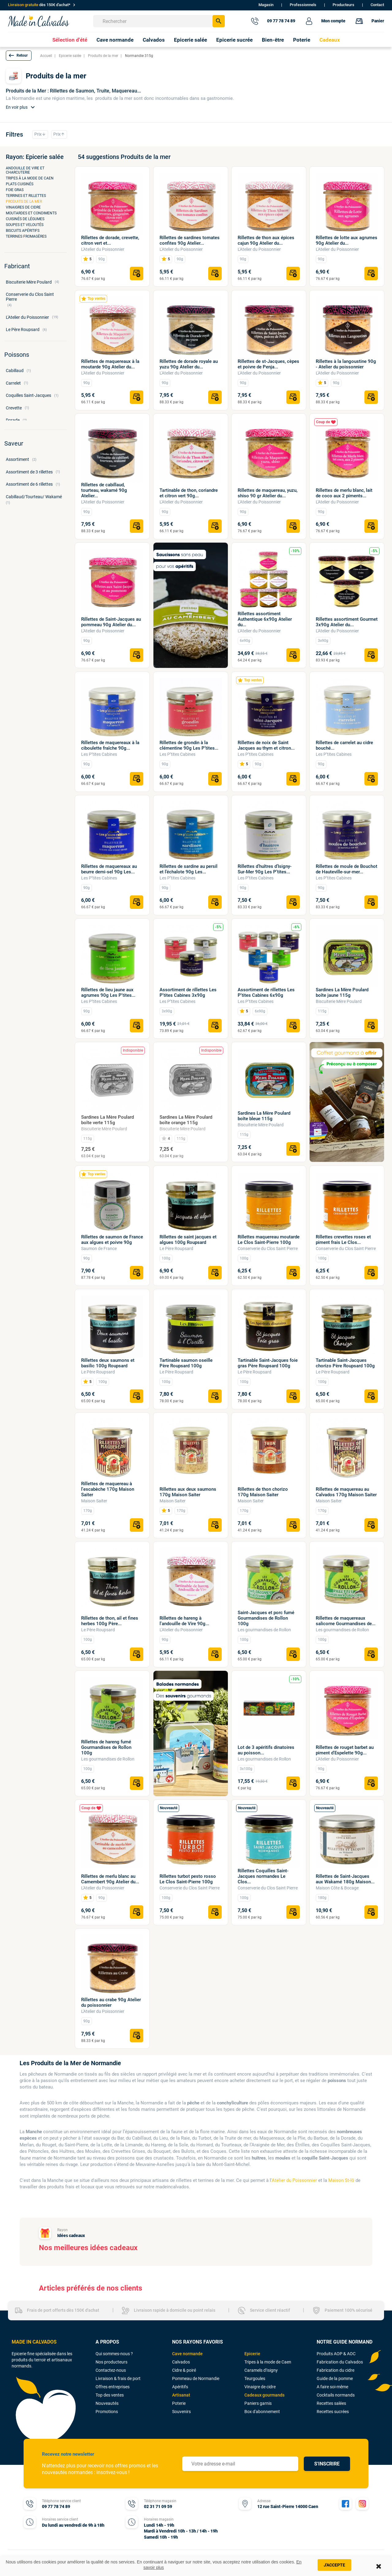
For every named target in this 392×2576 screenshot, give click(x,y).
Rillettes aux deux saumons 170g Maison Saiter (188, 1491)
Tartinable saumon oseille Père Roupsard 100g (186, 1363)
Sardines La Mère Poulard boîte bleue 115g (264, 1115)
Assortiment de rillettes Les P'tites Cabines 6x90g (266, 992)
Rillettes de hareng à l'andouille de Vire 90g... (184, 1620)
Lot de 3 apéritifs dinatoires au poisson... (266, 1750)
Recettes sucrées (333, 2411)
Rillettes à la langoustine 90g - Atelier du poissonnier (346, 364)
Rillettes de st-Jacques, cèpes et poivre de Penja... (268, 364)
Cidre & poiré (184, 2370)
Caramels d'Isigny (261, 2370)
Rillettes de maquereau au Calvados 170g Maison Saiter (346, 1491)
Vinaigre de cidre (260, 2386)
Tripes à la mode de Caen (30, 178)
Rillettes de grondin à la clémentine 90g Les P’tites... (189, 745)
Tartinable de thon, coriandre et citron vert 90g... (189, 493)
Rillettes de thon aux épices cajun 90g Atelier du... (266, 240)
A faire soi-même (332, 2386)
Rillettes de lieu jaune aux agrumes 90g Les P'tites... (108, 992)
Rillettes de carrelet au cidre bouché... (344, 745)
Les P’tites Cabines (99, 754)
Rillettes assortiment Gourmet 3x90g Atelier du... (347, 621)
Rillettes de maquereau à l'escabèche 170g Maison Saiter (107, 1489)
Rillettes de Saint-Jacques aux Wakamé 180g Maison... (345, 1879)
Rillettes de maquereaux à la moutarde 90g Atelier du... (110, 364)
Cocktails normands (336, 2395)
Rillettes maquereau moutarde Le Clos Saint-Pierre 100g (269, 1239)
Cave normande (187, 2353)
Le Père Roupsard (176, 1248)
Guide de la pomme (335, 2378)
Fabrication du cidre (335, 2370)
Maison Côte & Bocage (337, 1887)
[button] (19, 56)
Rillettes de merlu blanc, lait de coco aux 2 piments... (344, 493)
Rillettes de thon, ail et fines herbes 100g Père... (109, 1620)
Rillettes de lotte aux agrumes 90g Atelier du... (346, 240)
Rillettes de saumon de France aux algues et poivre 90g (112, 1239)
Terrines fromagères (26, 236)
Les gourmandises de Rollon (264, 1629)
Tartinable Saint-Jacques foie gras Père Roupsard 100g (268, 1363)
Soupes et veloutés (24, 225)
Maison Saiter (94, 1500)
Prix (40, 134)
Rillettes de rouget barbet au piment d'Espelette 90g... (345, 1750)
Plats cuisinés (19, 184)
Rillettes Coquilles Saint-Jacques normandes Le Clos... (263, 1876)
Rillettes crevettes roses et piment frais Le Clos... (343, 1239)
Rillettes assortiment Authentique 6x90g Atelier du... (265, 619)
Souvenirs (181, 2411)
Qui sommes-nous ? (114, 2353)
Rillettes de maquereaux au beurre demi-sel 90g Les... (109, 869)
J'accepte (334, 2565)
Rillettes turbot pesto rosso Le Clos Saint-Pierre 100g (188, 1879)
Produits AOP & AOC (336, 2353)
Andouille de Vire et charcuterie (25, 170)
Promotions (107, 2411)
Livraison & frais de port (118, 2378)
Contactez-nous (111, 2370)
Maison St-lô (341, 2180)
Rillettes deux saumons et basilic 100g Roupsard (107, 1363)
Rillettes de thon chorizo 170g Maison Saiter (263, 1491)
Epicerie (252, 2353)
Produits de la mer (24, 201)
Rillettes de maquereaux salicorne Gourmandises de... (345, 1620)
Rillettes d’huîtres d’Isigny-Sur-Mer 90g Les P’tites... (265, 869)
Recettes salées (331, 2403)
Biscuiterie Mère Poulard (339, 1001)
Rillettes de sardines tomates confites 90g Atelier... (190, 240)
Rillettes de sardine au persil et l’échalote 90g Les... (188, 869)
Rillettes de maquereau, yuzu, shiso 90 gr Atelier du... (267, 493)
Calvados (181, 2361)
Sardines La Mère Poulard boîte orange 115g (186, 1119)
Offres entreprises (113, 2386)
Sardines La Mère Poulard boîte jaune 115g (342, 992)
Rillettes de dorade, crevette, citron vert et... (110, 240)
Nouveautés (107, 2403)
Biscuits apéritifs (23, 230)
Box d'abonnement (262, 2411)
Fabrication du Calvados (340, 2361)
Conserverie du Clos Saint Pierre (268, 1248)
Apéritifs (180, 2386)
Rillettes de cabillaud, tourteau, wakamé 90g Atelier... (104, 490)
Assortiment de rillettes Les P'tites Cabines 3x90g (188, 992)
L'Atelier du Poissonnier (102, 249)
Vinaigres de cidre (23, 207)
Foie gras (15, 190)
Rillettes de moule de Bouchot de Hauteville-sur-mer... (346, 869)
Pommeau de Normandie (195, 2378)
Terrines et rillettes (26, 196)
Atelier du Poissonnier (294, 2180)
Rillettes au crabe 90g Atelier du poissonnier (111, 2002)
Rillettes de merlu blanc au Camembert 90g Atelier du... (110, 1879)
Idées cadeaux (71, 2235)
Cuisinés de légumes (25, 219)
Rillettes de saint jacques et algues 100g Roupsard (188, 1239)
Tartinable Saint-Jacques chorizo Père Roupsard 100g (345, 1363)
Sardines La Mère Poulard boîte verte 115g (107, 1119)
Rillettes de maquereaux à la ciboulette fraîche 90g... (110, 745)
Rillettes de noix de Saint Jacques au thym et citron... (266, 745)
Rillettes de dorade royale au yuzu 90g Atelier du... (189, 364)
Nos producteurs (111, 2361)
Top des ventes (110, 2395)
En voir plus (21, 107)
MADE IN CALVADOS (34, 2342)
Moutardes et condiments (31, 213)
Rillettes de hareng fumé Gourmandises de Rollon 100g (106, 1747)
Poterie (179, 2403)
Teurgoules (254, 2378)
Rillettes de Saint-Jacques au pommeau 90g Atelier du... (111, 621)
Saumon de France (99, 1248)
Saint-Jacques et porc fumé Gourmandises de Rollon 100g (266, 1618)
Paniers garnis (258, 2403)
